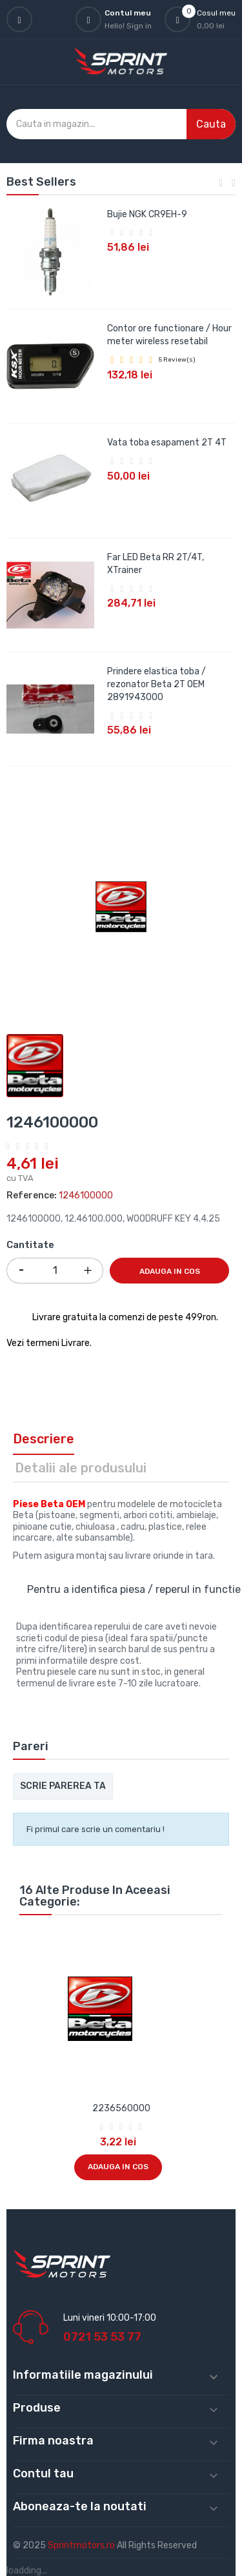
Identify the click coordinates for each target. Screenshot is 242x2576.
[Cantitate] (54, 1270)
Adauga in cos (169, 1271)
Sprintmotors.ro (82, 2545)
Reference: (31, 1195)
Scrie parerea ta (63, 1786)
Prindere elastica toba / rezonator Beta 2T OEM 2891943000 (156, 684)
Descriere (43, 1439)
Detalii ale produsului (80, 1468)
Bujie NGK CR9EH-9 (147, 214)
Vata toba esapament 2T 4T (167, 442)
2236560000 (121, 2108)
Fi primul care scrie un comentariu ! (95, 1829)
